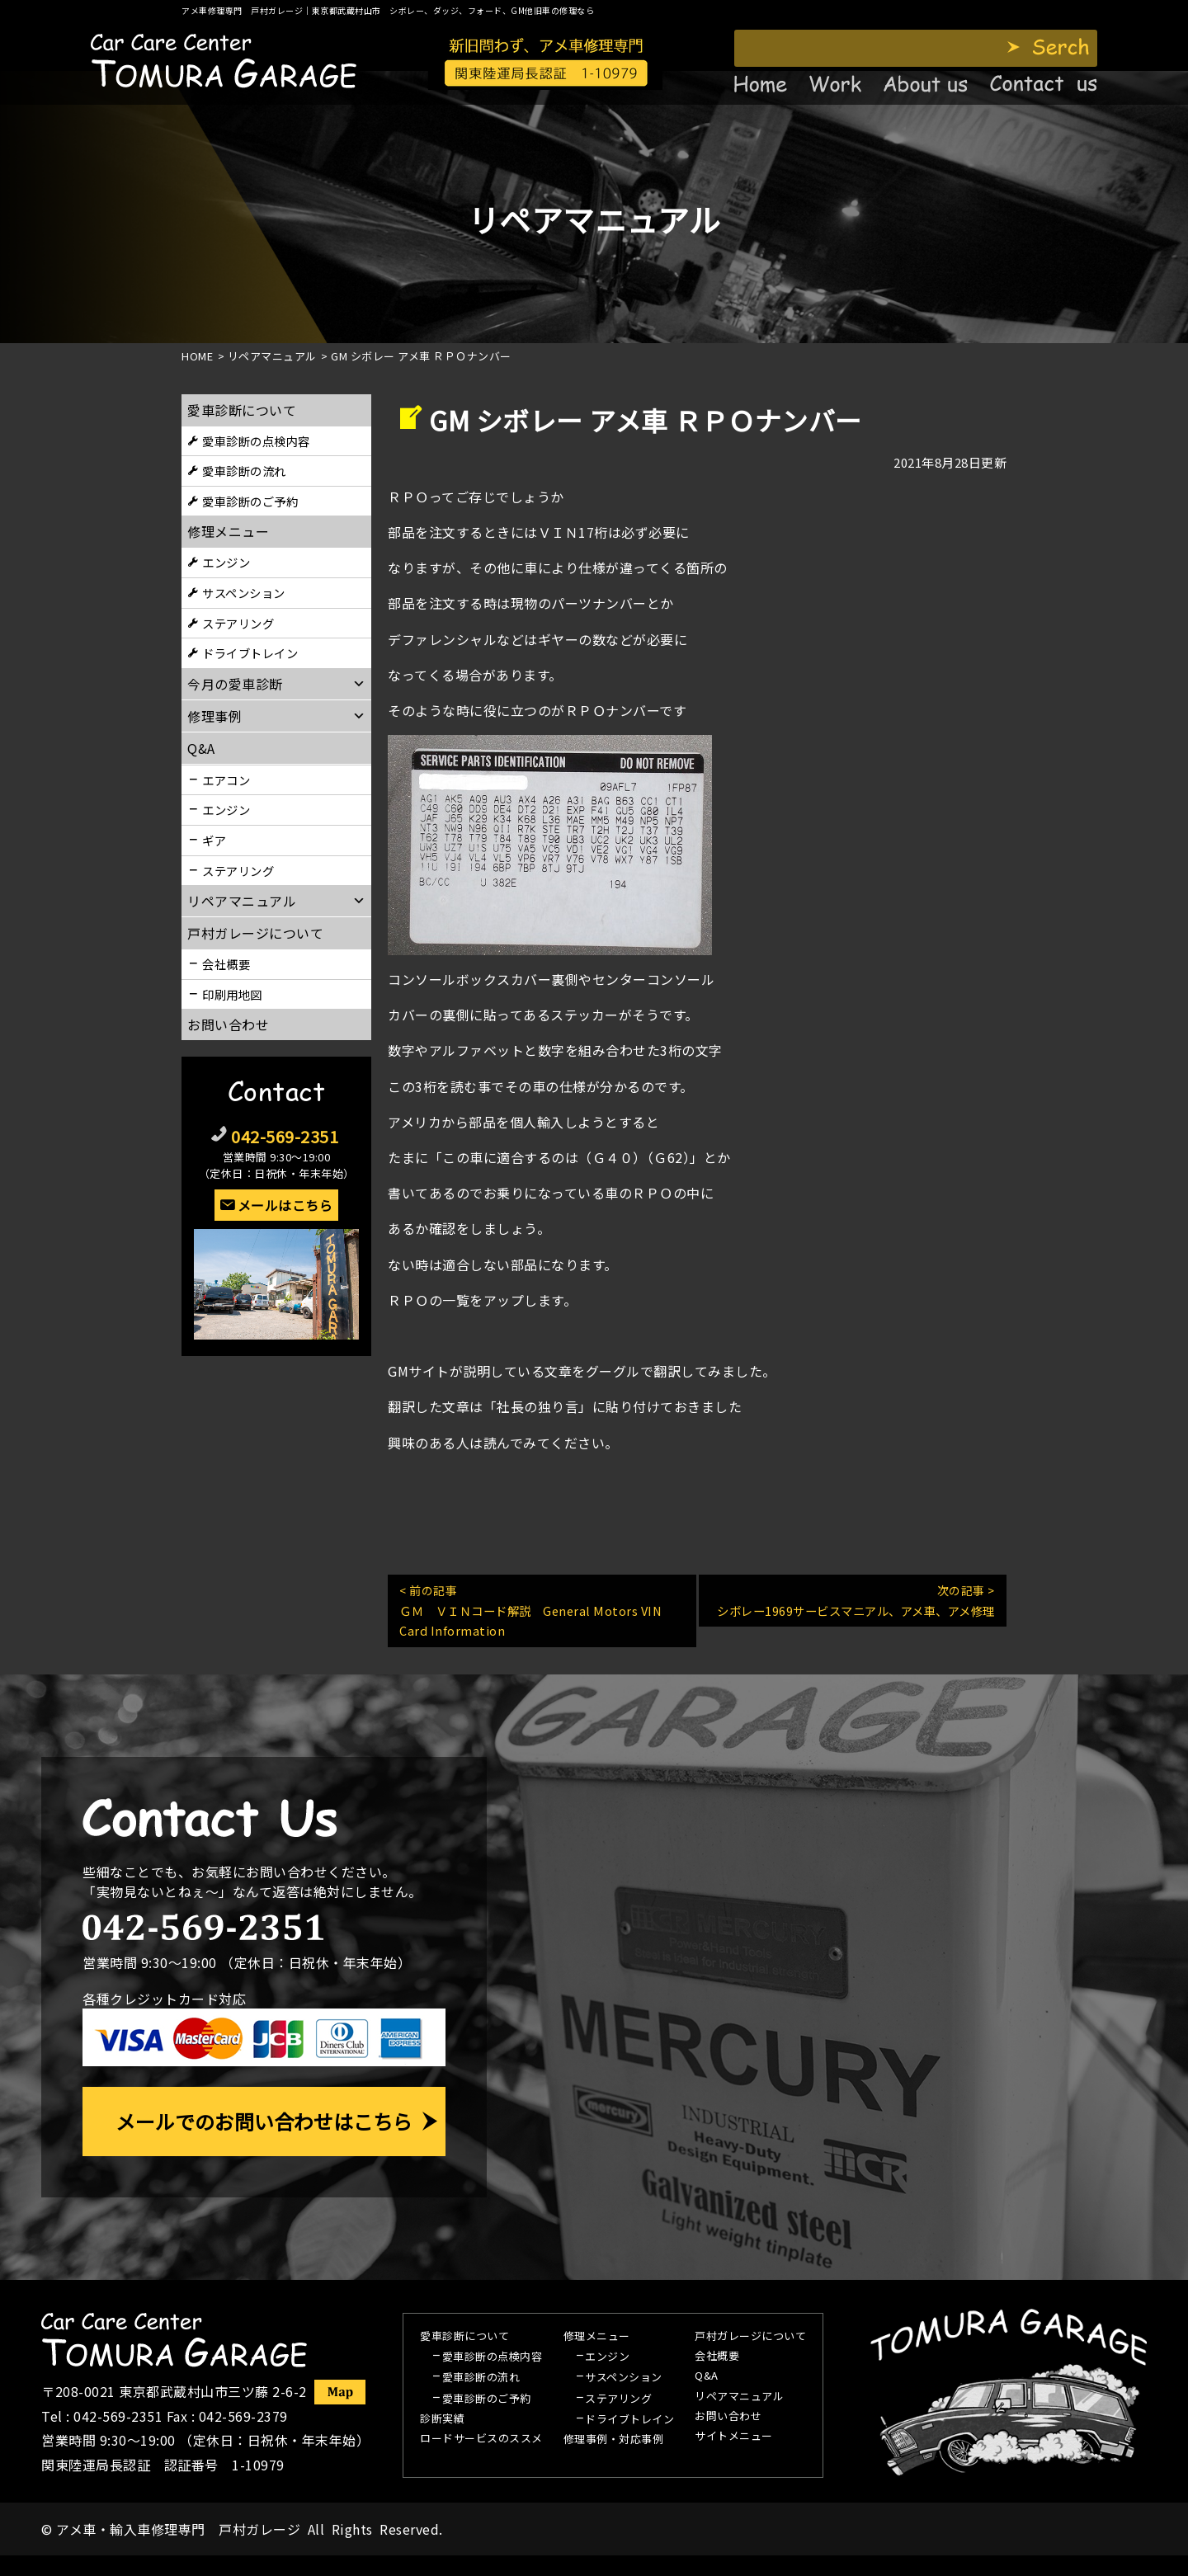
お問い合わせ (228, 1024)
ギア (214, 840)
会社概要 (226, 963)
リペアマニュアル (739, 2397)
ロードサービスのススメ (481, 2439)
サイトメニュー (734, 2436)
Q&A (707, 2376)
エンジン (226, 562)
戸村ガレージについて (255, 933)
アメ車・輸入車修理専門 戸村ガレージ (178, 2529)
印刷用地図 (232, 994)
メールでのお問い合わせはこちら (264, 2121)
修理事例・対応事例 (613, 2439)
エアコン (226, 780)
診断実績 (442, 2419)
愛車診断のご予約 (250, 501)
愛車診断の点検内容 (256, 441)
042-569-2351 (284, 1136)
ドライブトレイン (250, 653)
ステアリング (238, 623)
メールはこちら (285, 1205)
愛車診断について (241, 410)
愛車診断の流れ (244, 470)
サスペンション (243, 592)
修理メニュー (228, 531)
